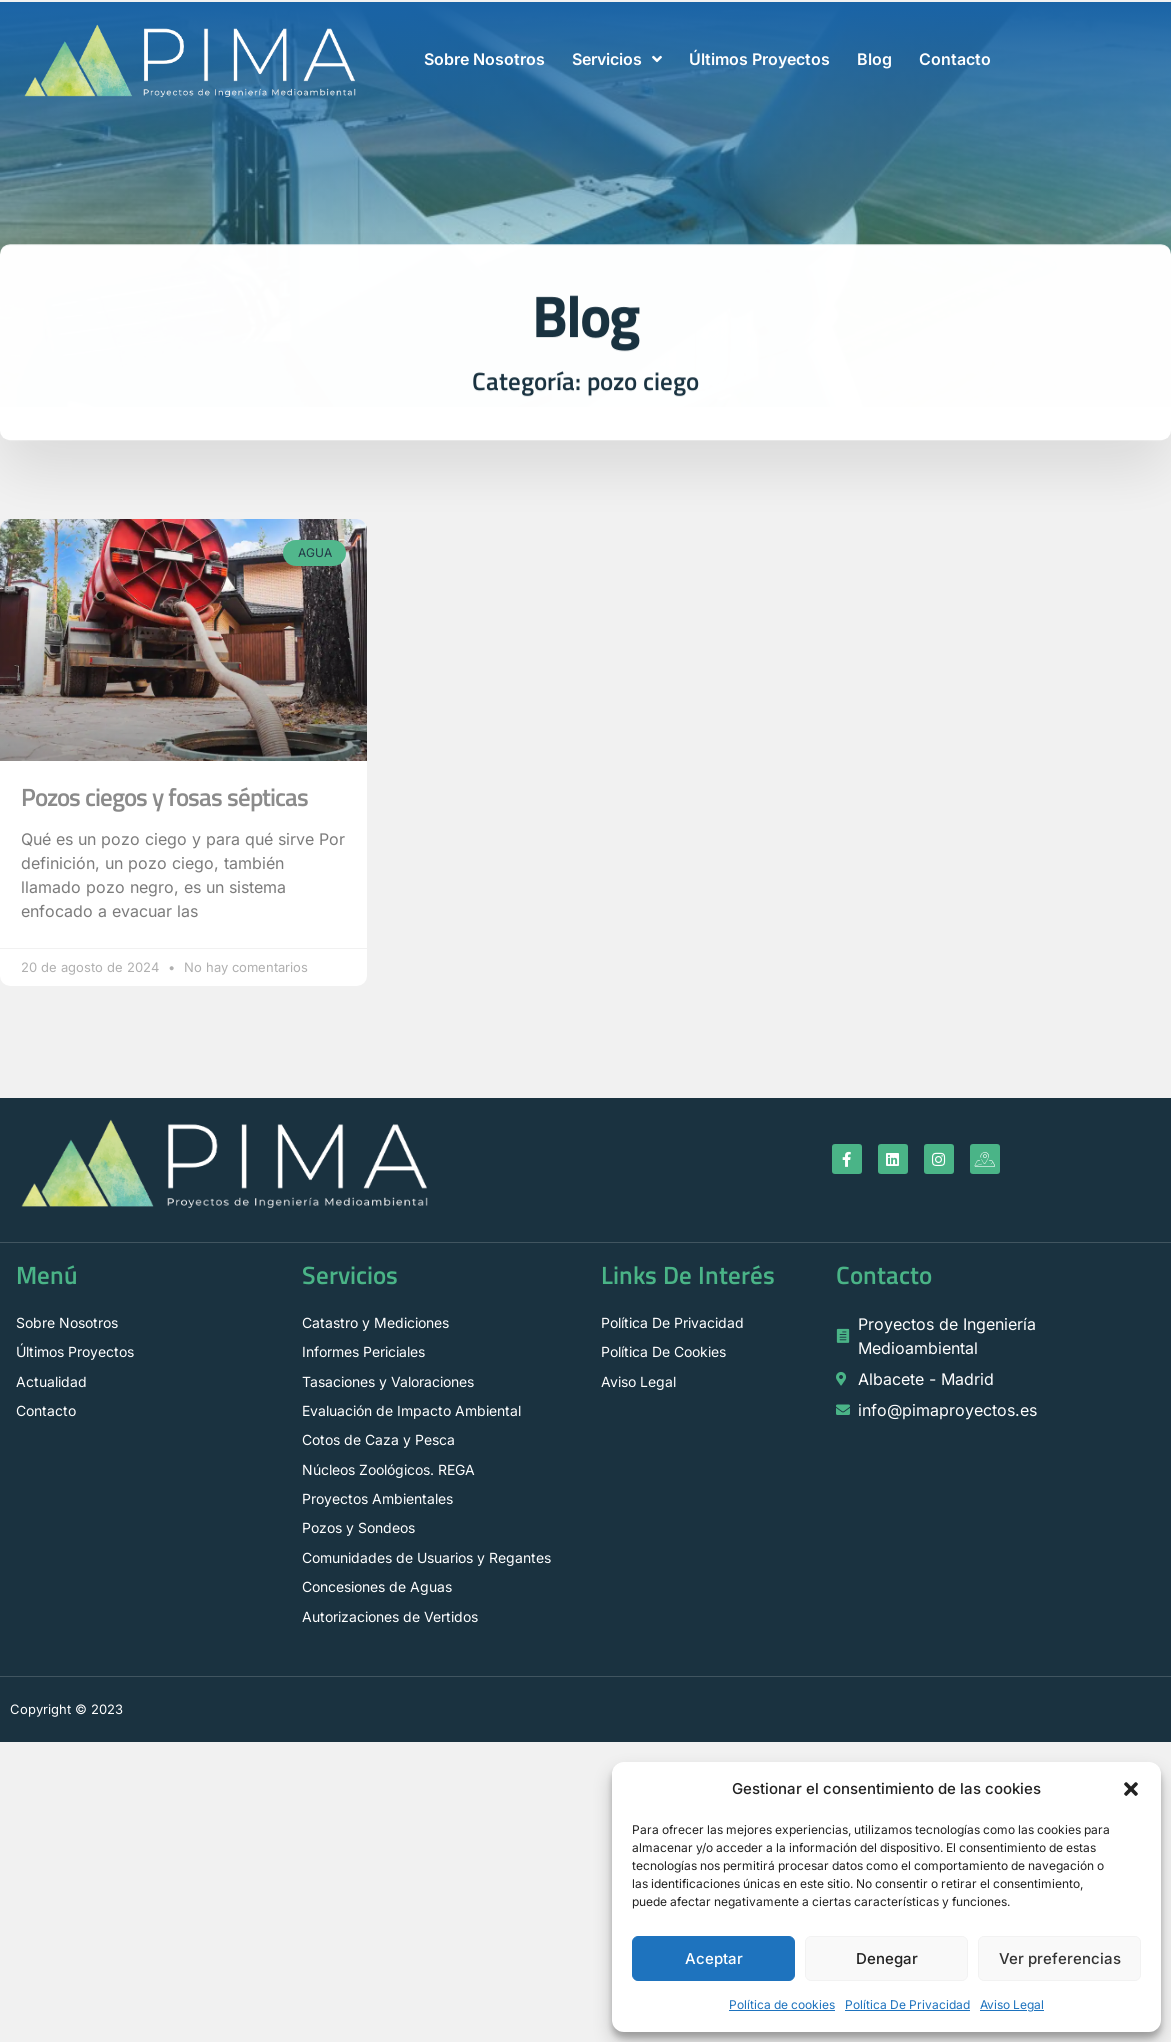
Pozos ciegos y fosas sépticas (164, 797)
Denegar (887, 1958)
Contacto (955, 59)
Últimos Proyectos (759, 59)
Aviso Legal (1012, 2004)
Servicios (617, 59)
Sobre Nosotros (484, 59)
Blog (874, 59)
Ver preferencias (1060, 1958)
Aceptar (714, 1958)
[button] (1131, 1789)
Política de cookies (782, 2004)
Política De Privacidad (907, 2004)
